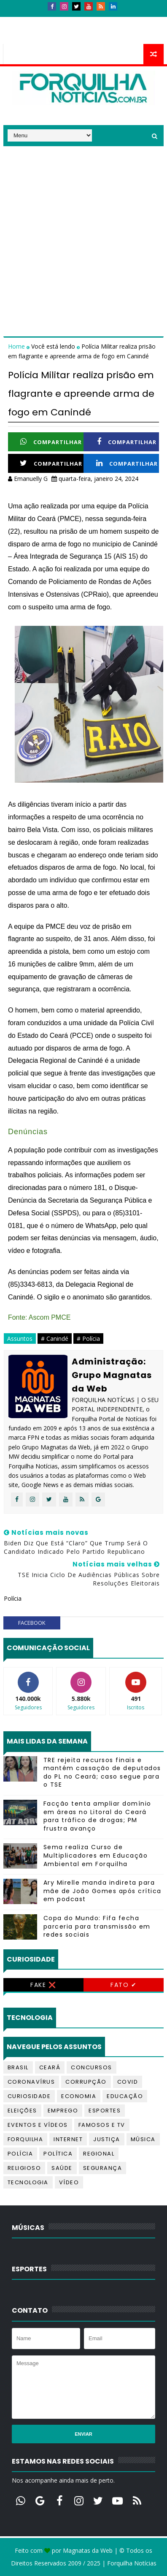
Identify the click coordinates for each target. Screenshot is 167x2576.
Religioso (24, 2168)
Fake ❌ (43, 1985)
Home (17, 346)
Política (58, 2154)
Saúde (62, 2168)
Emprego (63, 2111)
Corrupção (86, 2082)
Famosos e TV (101, 2125)
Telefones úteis (33, 36)
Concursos (91, 2067)
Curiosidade (29, 2096)
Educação (125, 2096)
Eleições (22, 2111)
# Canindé (54, 1338)
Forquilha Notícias (131, 2563)
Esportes (105, 2111)
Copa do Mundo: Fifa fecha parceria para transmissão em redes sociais (97, 1926)
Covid (127, 2082)
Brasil (18, 2067)
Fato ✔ (123, 1985)
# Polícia (88, 1338)
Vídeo (69, 2182)
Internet (68, 2139)
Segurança (102, 2168)
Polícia (20, 2154)
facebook (32, 1622)
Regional (98, 2154)
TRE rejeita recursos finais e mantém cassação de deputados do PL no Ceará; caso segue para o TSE (102, 1772)
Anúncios (94, 20)
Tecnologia (28, 2182)
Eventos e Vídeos (38, 2125)
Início (18, 20)
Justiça (106, 2139)
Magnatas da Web (88, 2550)
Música (143, 2139)
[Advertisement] (83, 230)
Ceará (50, 2067)
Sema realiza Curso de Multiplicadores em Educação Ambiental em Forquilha (95, 1855)
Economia (78, 2096)
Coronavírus (31, 2082)
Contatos (53, 20)
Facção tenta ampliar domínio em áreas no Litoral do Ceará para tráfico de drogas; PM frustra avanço (97, 1816)
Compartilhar (51, 442)
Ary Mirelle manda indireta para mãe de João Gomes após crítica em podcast (102, 1890)
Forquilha (25, 2139)
